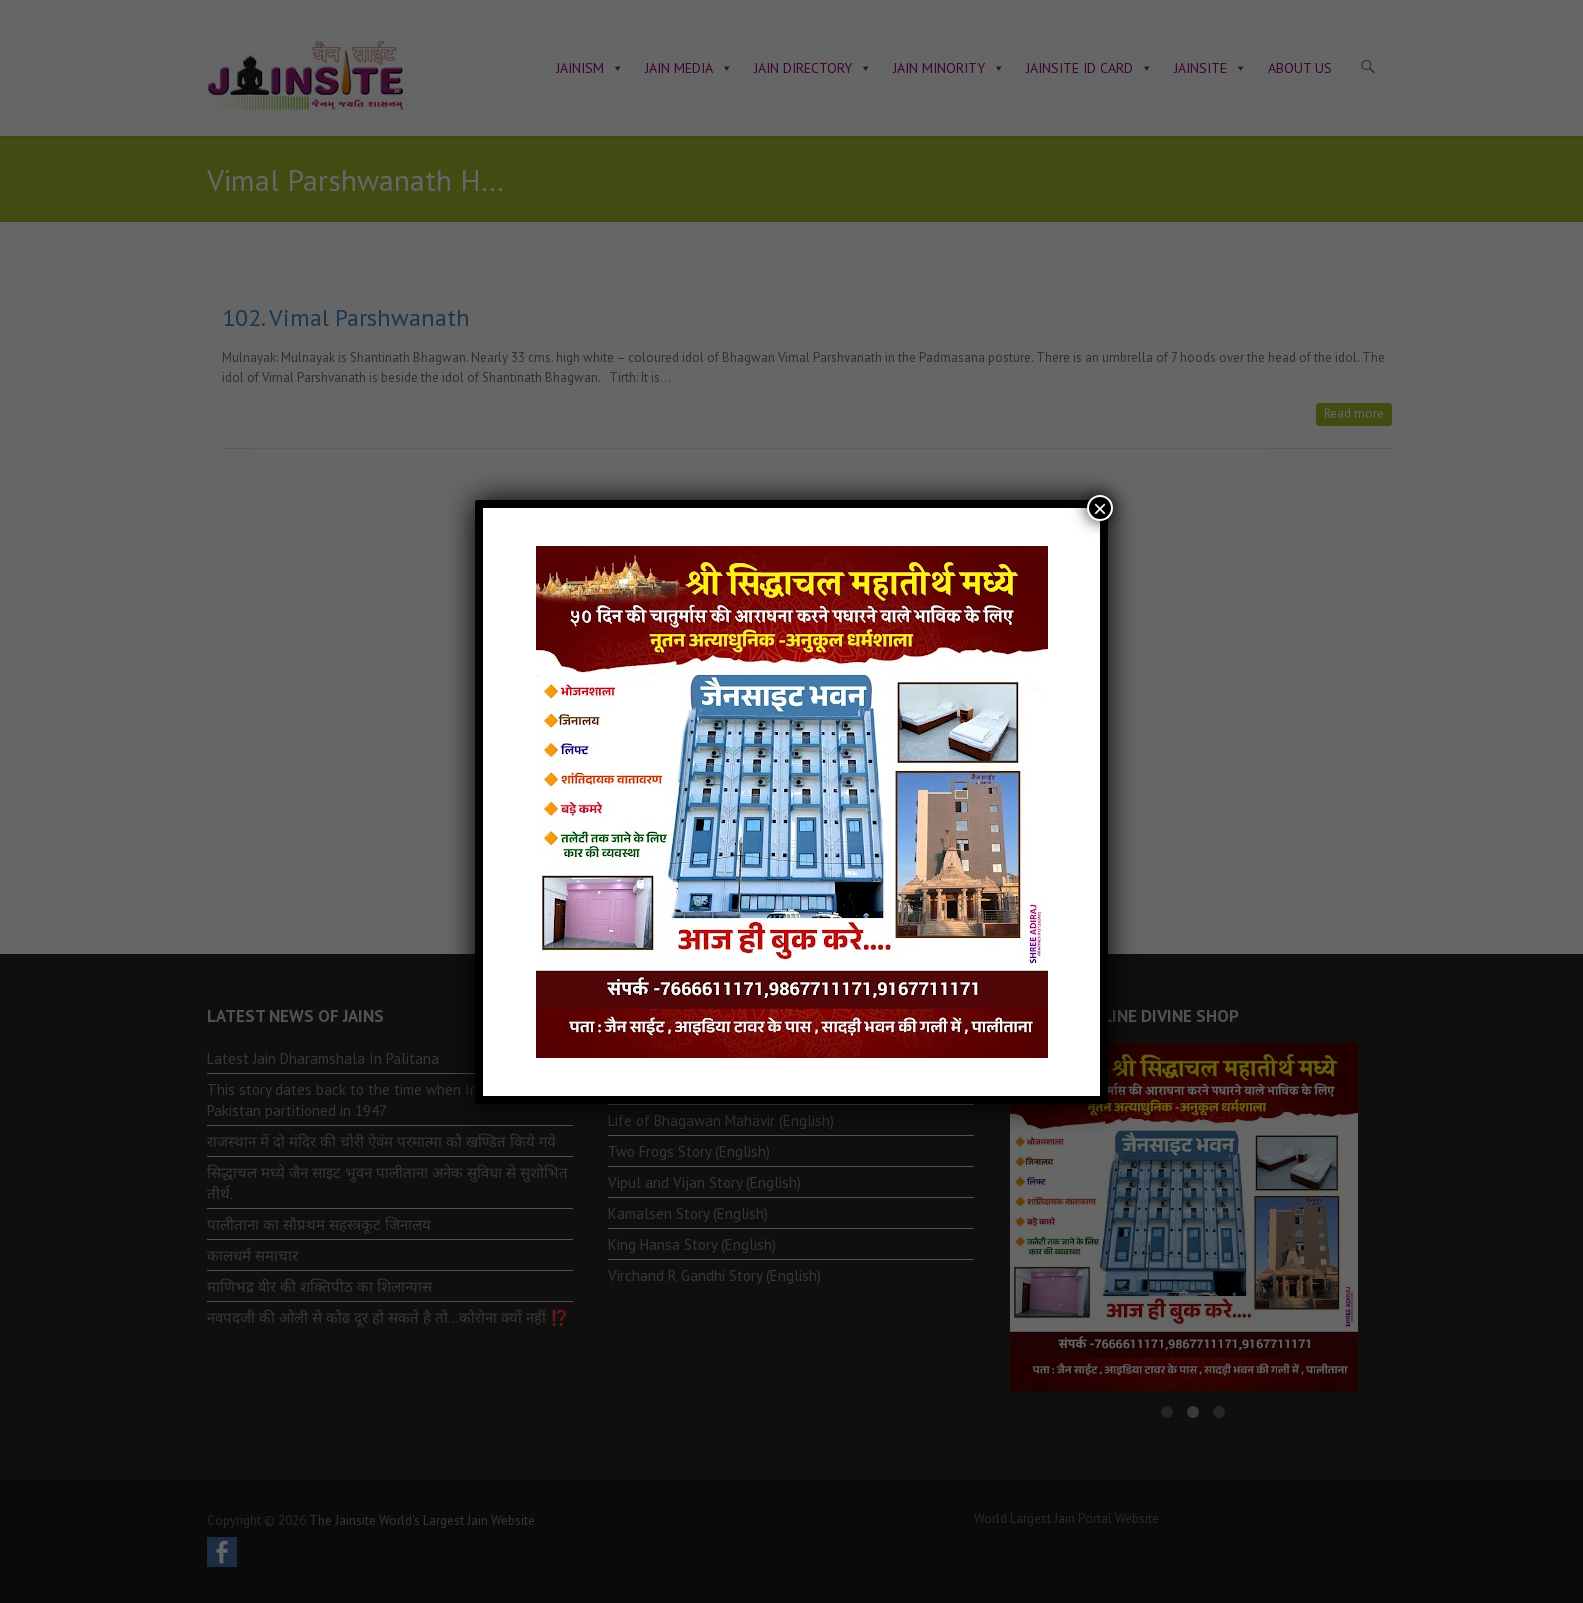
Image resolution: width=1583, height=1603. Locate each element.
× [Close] (1100, 508)
